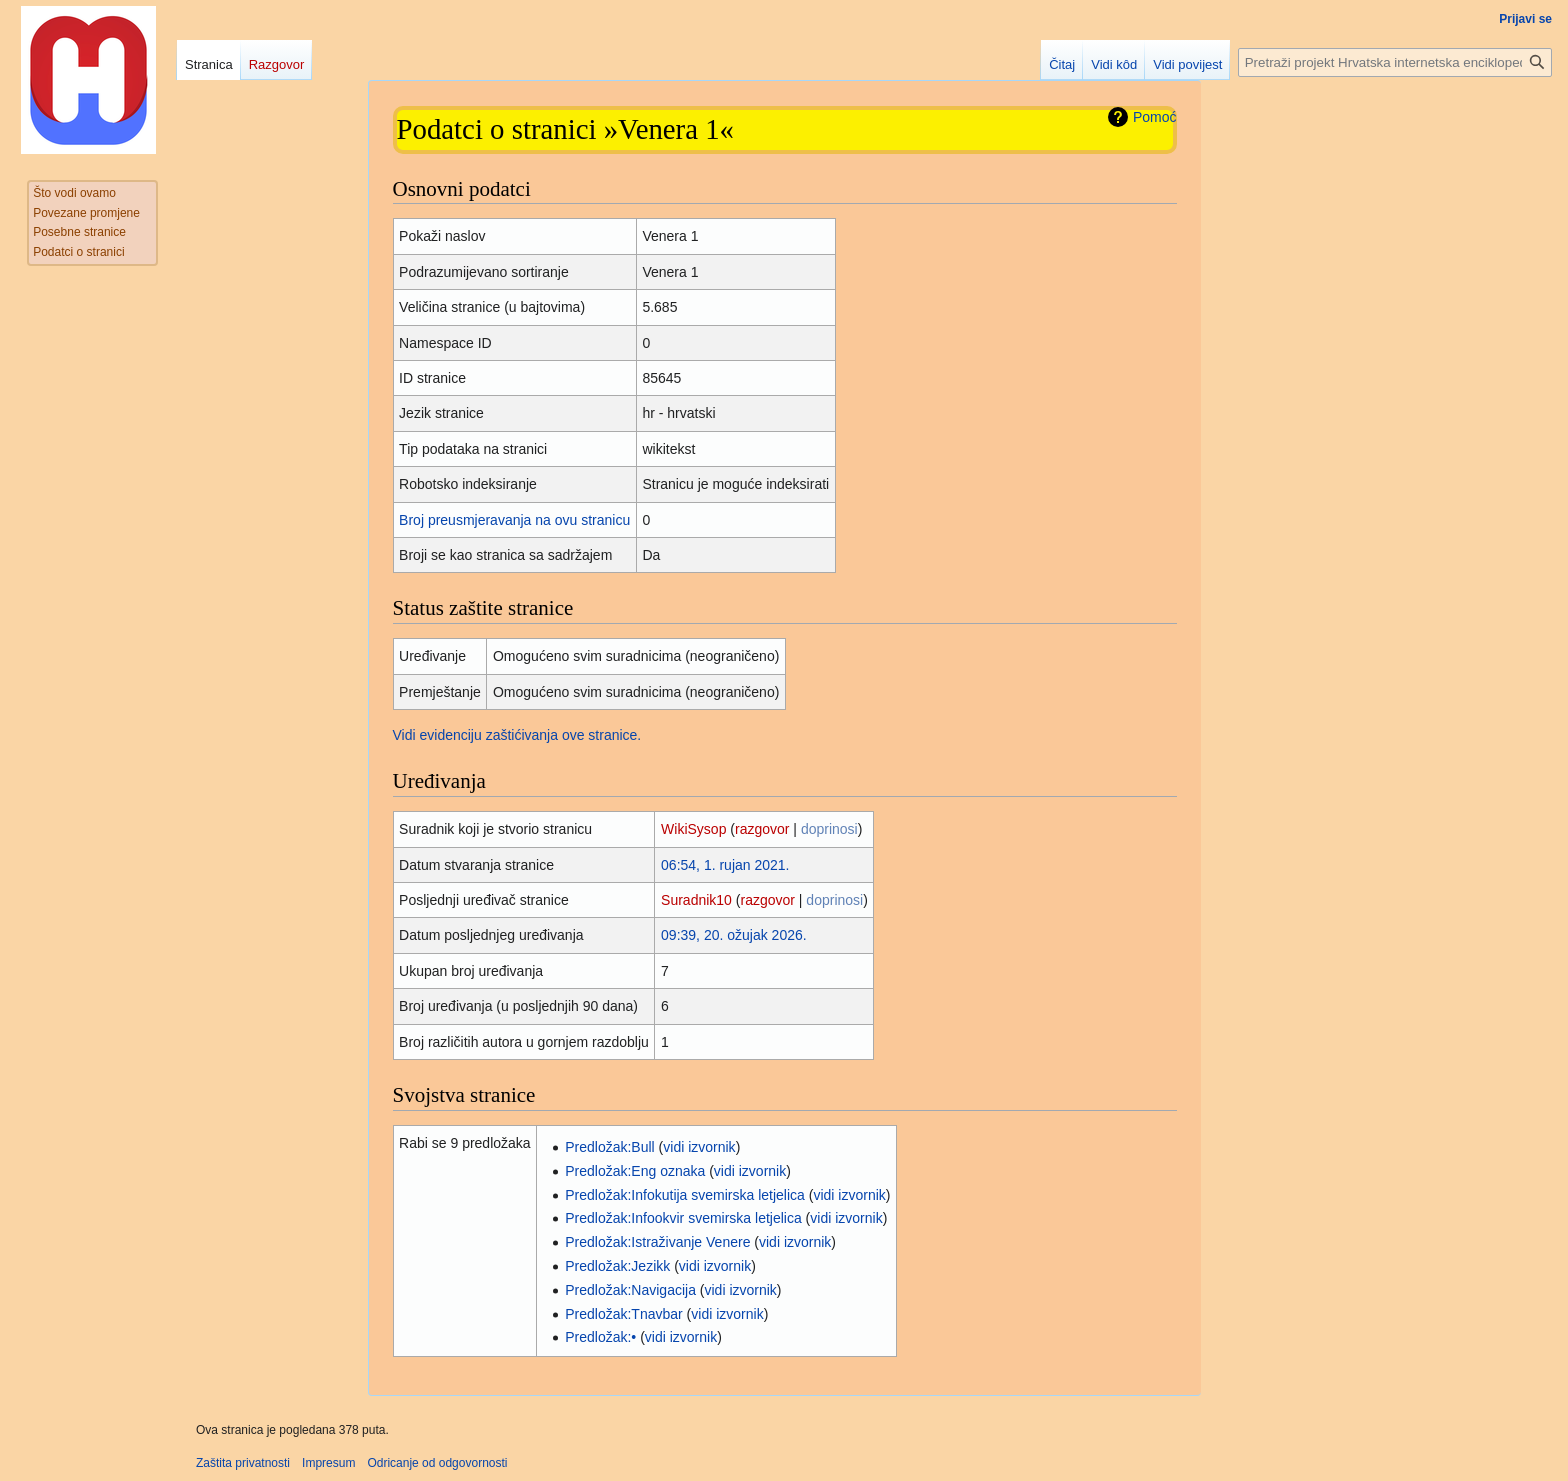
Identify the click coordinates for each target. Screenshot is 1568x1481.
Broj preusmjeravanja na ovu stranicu (514, 520)
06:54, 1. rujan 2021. (725, 865)
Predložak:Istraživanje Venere (657, 1242)
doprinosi (829, 829)
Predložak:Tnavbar (624, 1314)
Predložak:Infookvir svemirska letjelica (683, 1218)
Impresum (328, 1463)
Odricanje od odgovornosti (437, 1463)
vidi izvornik (699, 1147)
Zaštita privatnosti (243, 1463)
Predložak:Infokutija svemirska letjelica (685, 1195)
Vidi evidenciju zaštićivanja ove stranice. (517, 735)
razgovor (762, 829)
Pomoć (1155, 117)
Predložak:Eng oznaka (635, 1171)
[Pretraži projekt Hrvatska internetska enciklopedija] (1395, 62)
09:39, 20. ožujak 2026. (734, 935)
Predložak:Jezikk (617, 1266)
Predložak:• (600, 1337)
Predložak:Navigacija (630, 1290)
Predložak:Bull (610, 1147)
